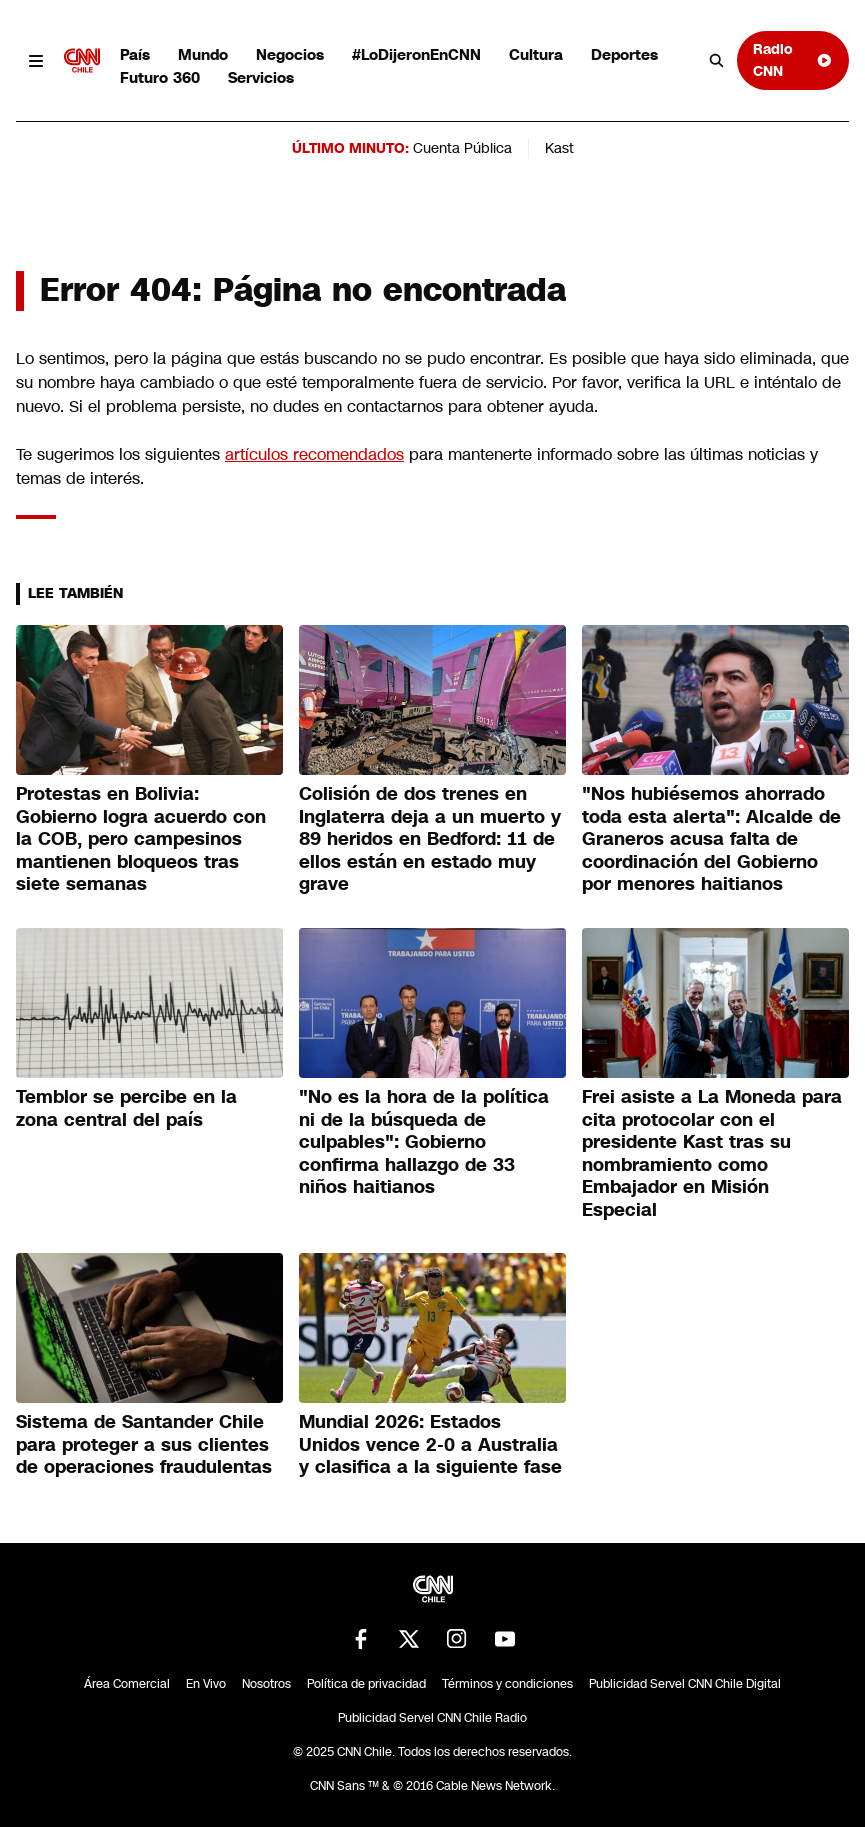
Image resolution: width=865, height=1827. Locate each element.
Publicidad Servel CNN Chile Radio (432, 1718)
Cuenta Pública (462, 148)
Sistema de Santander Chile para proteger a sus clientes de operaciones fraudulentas (144, 1444)
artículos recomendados (314, 454)
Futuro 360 (160, 77)
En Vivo (206, 1684)
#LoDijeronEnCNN (416, 54)
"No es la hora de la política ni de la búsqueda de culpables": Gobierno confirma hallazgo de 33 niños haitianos (424, 1142)
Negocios (290, 54)
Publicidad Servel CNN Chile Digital (685, 1684)
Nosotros (266, 1684)
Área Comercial (127, 1684)
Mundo (203, 54)
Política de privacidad (366, 1684)
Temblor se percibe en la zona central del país (126, 1108)
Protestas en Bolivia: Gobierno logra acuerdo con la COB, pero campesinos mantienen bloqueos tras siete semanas (141, 839)
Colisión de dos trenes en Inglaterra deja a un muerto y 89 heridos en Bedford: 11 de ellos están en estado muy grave (430, 839)
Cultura (536, 54)
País (135, 54)
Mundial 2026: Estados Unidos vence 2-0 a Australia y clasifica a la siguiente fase (430, 1444)
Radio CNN (793, 59)
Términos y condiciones (507, 1684)
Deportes (624, 54)
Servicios (261, 77)
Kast (559, 148)
